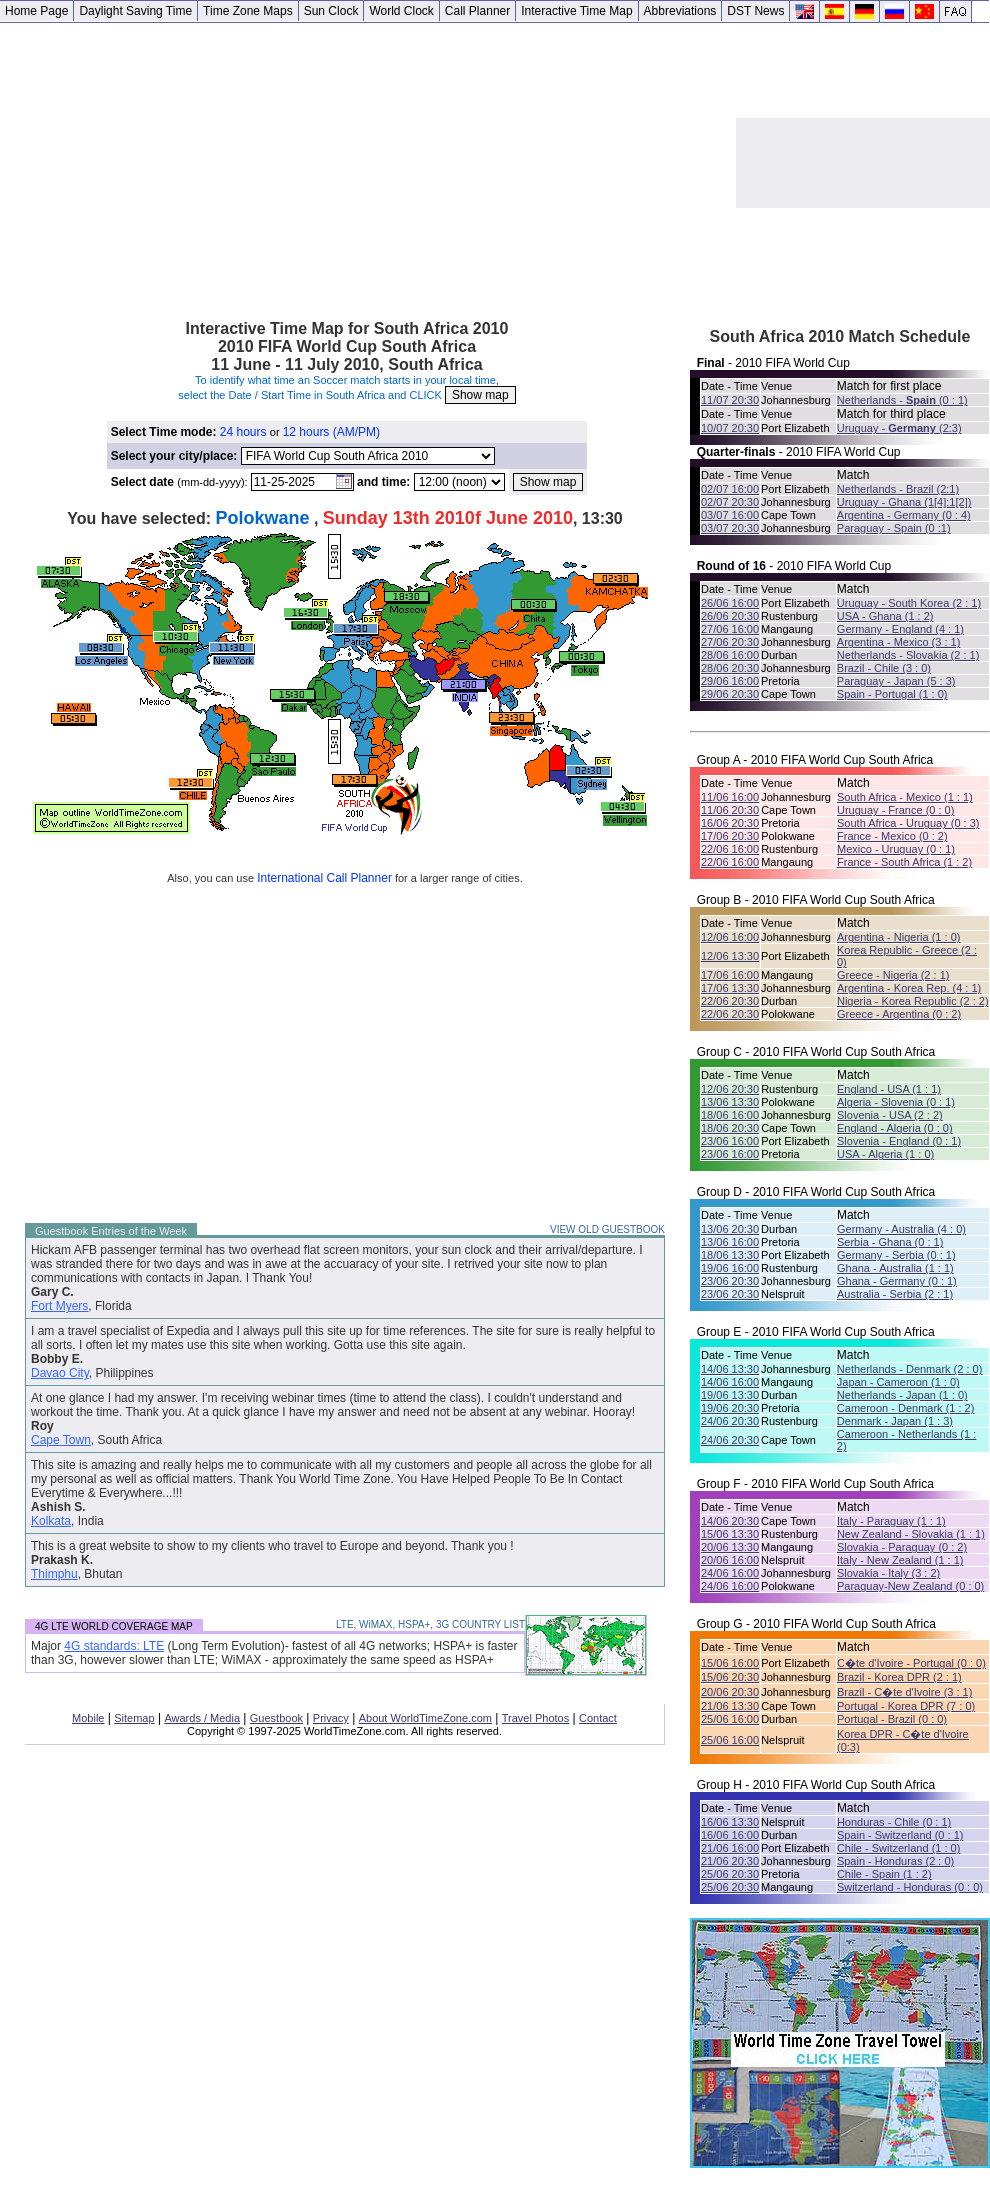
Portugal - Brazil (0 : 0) (892, 1719)
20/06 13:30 (730, 1547)
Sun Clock (331, 11)
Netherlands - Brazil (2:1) (898, 489)
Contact (598, 1718)
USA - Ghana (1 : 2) (885, 616)
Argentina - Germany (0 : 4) (904, 515)
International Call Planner (324, 878)
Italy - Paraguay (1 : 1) (891, 1521)
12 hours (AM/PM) (331, 432)
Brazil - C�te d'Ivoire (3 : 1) (904, 1692)
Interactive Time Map (576, 11)
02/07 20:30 (730, 502)
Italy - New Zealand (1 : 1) (900, 1560)
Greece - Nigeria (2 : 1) (893, 975)
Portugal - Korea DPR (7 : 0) (906, 1706)
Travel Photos (535, 1718)
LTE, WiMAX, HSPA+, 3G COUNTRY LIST (430, 1624)
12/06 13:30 (730, 956)
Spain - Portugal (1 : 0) (892, 694)
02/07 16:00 (730, 489)
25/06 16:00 (730, 1719)
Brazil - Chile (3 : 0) (884, 668)
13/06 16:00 (730, 1242)
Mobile (88, 1718)
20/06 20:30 (730, 1692)
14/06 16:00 (730, 1382)
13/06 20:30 (730, 1229)
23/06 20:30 (730, 1281)
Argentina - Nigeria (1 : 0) (899, 937)
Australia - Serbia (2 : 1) (895, 1294)
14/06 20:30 (730, 1521)
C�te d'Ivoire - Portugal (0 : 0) (911, 1663)
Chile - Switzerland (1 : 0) (899, 1848)
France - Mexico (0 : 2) (892, 836)
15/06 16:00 (730, 1663)
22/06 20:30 (730, 1001)
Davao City (60, 1373)
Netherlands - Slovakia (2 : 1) (908, 655)
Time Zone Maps (248, 11)
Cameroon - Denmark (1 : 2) (906, 1408)
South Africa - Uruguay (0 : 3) (908, 823)
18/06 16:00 (730, 1115)
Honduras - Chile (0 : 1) (894, 1822)
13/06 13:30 (730, 1102)
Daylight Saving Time (135, 11)
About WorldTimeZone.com (425, 1718)
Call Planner (477, 11)
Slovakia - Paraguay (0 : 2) (902, 1547)
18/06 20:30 (730, 1128)
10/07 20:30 (730, 428)
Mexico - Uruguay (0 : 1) (896, 849)
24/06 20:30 (730, 1421)
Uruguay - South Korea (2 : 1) (909, 603)
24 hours (243, 432)
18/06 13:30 (730, 1255)
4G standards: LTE (114, 1646)
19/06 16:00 (730, 1268)
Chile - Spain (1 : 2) (884, 1874)
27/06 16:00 (730, 629)
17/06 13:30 (730, 988)
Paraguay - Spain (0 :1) (894, 528)
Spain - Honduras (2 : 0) (895, 1861)
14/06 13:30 (730, 1369)
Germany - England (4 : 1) (900, 629)
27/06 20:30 (730, 642)
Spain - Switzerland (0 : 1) (900, 1835)
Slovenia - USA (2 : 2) (890, 1115)
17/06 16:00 (730, 975)
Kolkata (51, 1521)
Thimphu (54, 1574)
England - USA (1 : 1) (889, 1089)
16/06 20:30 (730, 823)
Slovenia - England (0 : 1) (899, 1141)
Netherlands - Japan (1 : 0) (902, 1395)
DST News (755, 11)
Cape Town (61, 1440)
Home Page (36, 11)
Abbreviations (680, 11)
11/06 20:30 (730, 810)
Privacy (331, 1718)
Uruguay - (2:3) (899, 428)
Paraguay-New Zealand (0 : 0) (910, 1586)
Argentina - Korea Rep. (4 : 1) (909, 988)
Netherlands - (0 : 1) (902, 400)
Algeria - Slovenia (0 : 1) (896, 1102)
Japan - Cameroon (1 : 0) (898, 1382)
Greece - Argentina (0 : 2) (899, 1014)
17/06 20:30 (730, 836)
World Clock (401, 11)
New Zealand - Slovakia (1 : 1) (911, 1534)
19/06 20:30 (730, 1408)
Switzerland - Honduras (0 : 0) (910, 1887)
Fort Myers (59, 1306)
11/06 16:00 (730, 797)
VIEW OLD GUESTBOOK (607, 1229)
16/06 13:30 (730, 1822)
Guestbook (276, 1718)
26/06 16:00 (730, 603)
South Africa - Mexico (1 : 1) (905, 797)
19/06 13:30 (730, 1395)
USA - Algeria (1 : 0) (885, 1154)
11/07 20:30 (730, 400)
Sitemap (134, 1718)
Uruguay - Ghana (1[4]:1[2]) (904, 502)
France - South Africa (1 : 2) (904, 862)
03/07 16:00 (730, 515)
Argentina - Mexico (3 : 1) (899, 642)
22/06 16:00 (730, 849)
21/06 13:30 (730, 1706)
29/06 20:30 (730, 694)
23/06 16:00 (730, 1141)
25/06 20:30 (730, 1874)
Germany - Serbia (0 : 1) (896, 1255)
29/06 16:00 (730, 681)
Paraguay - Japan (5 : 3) (896, 681)
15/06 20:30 (730, 1677)
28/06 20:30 (730, 668)
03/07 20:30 (730, 528)
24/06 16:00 (730, 1573)
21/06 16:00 (730, 1848)
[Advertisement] (368, 163)
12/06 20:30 (730, 1089)
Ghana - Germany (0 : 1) (897, 1281)
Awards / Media (202, 1718)
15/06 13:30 (730, 1534)
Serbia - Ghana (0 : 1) (890, 1242)
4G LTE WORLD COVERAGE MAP (114, 1626)
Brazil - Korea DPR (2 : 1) (899, 1677)
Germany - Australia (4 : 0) (901, 1229)
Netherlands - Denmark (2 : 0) (910, 1369)
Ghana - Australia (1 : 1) (895, 1268)
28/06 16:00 (730, 655)
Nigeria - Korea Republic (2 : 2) (913, 1001)
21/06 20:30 (730, 1861)
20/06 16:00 (730, 1560)
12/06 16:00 (730, 937)
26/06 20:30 (730, 616)
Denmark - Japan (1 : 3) (895, 1421)
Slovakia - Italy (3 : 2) (888, 1573)
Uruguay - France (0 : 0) (895, 810)
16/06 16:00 (730, 1835)
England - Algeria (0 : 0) (895, 1128)
